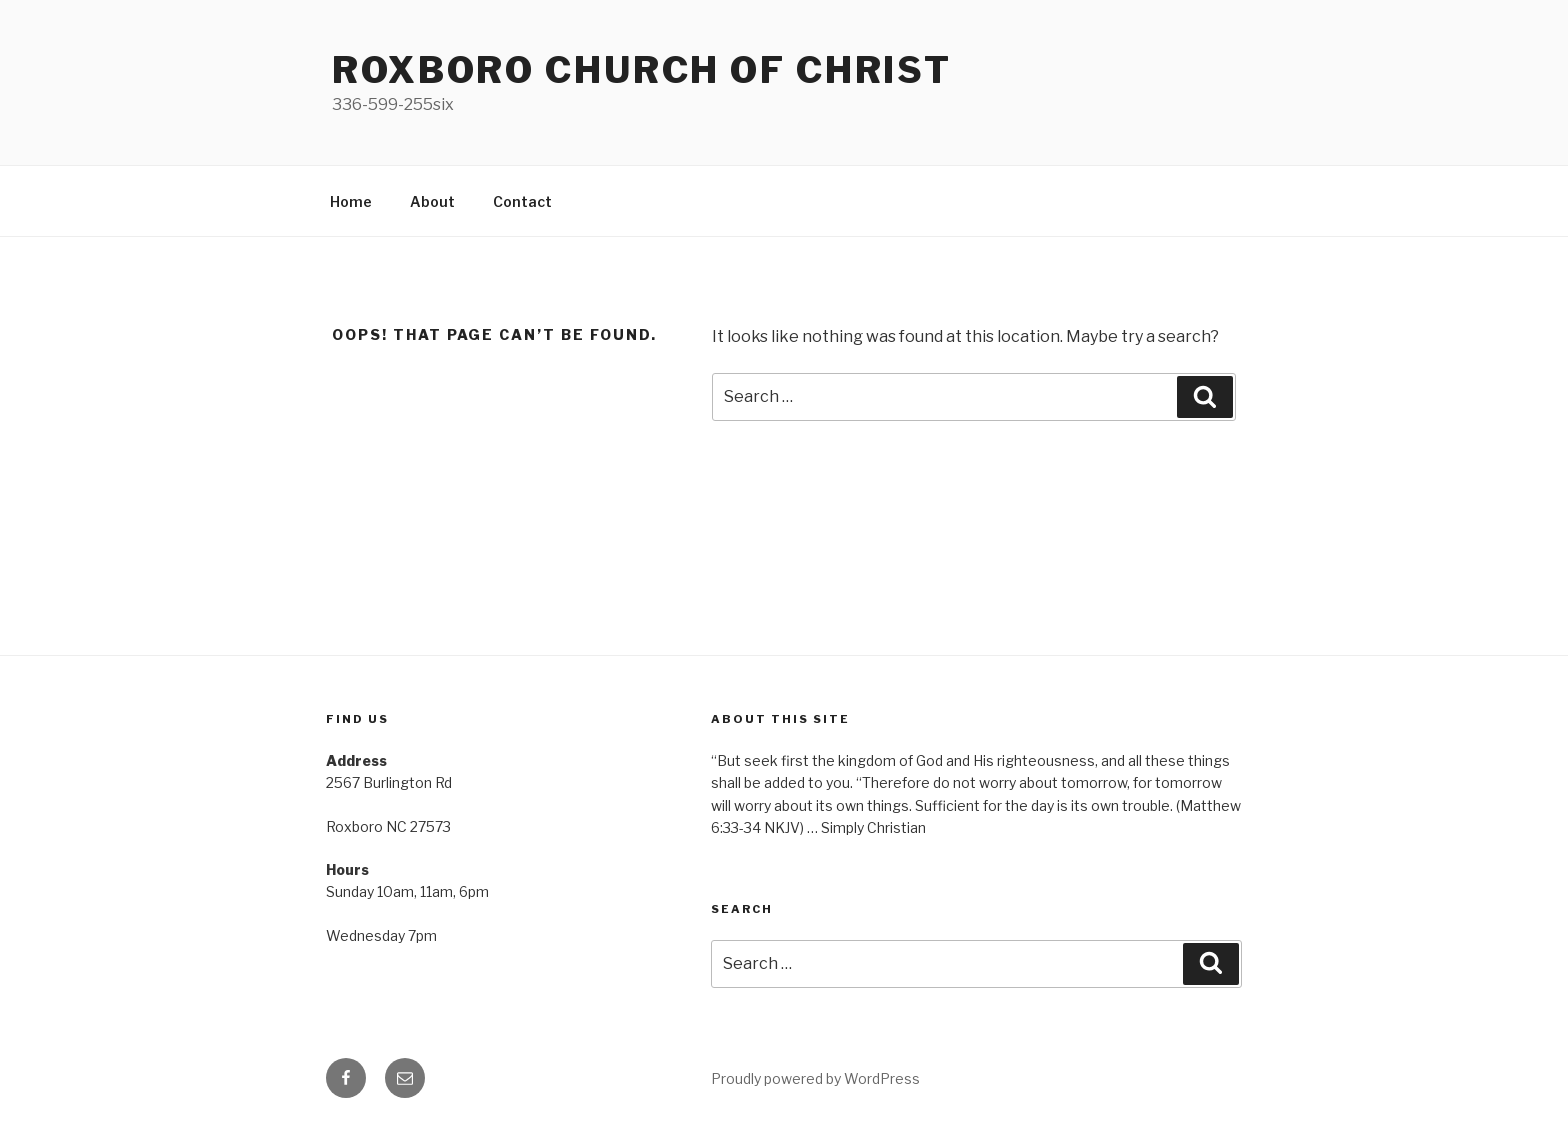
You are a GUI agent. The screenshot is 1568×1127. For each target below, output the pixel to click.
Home (351, 201)
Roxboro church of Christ (642, 70)
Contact (522, 201)
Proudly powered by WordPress (815, 1078)
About (432, 201)
